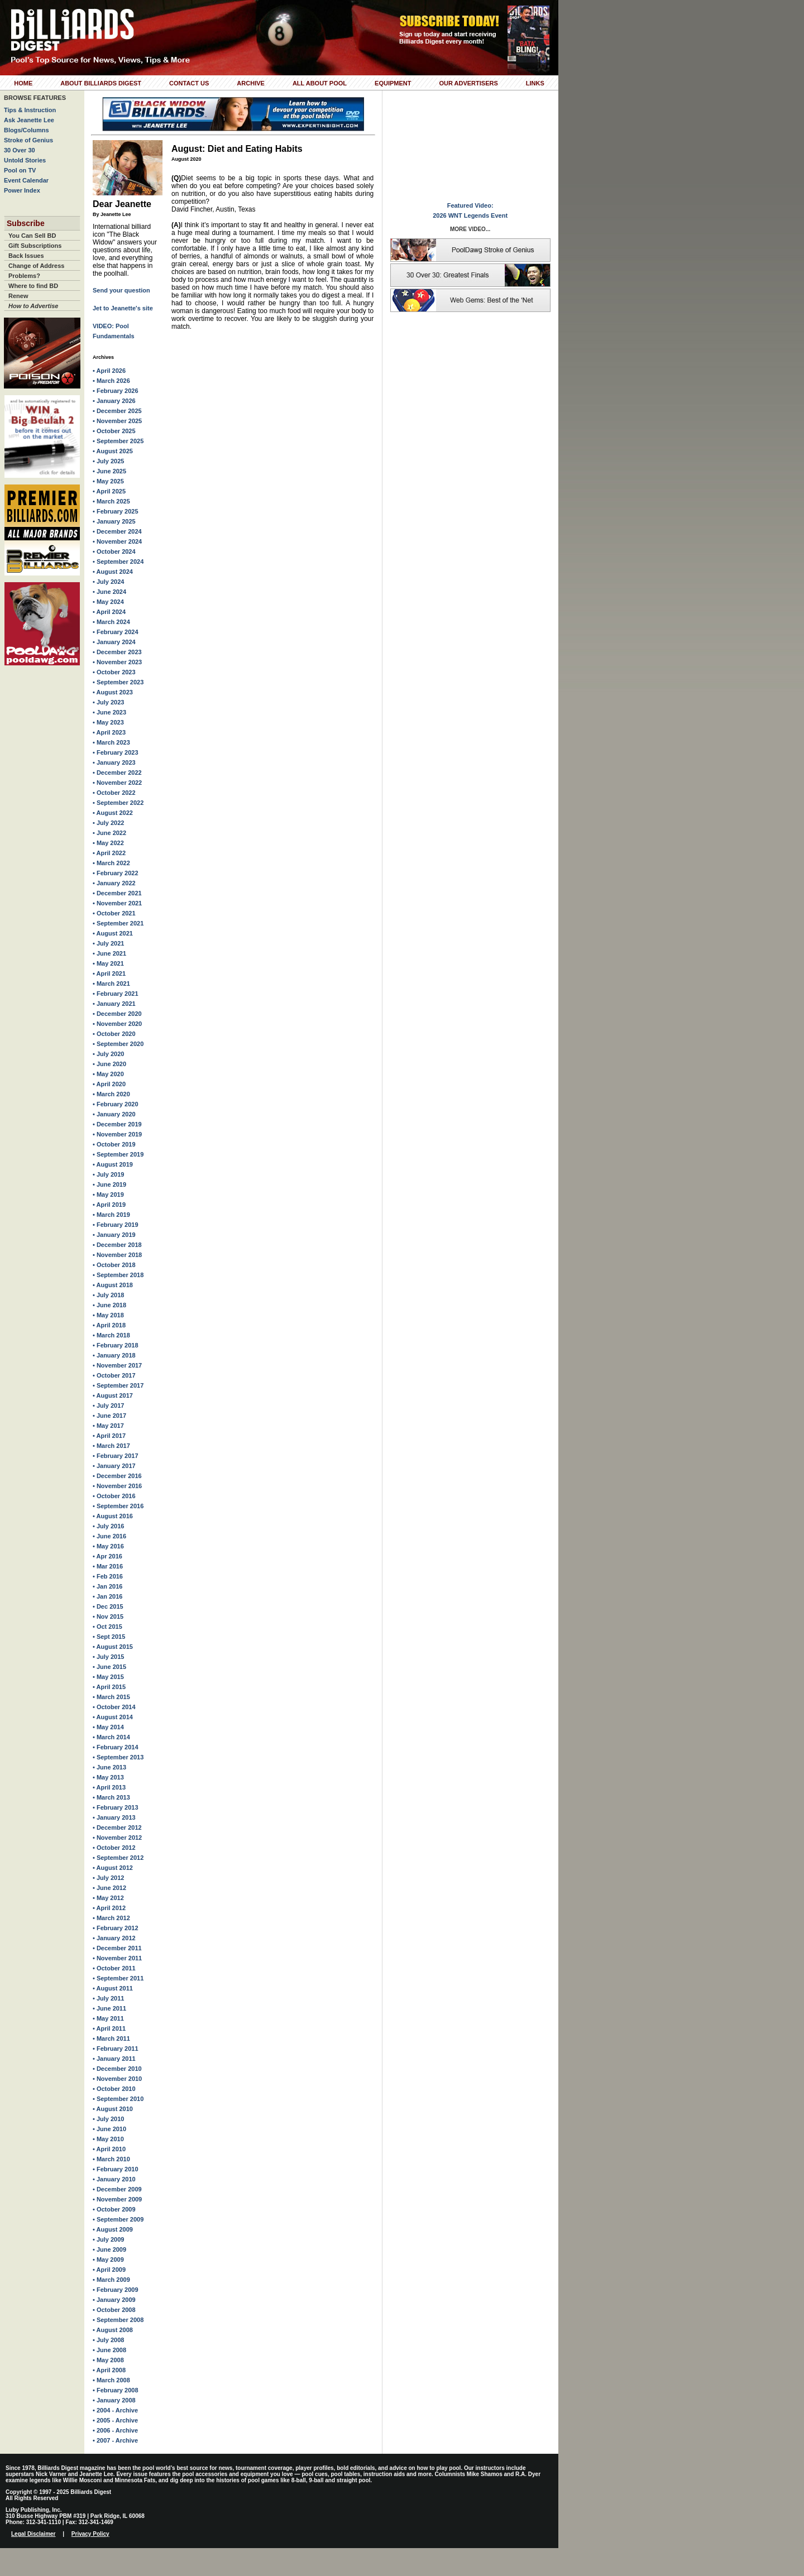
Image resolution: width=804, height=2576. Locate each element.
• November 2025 (117, 421)
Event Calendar (26, 180)
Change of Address (36, 265)
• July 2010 (108, 2119)
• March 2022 (111, 863)
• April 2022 (109, 853)
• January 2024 (114, 642)
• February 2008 (115, 2390)
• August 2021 (113, 933)
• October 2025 (114, 431)
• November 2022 (117, 782)
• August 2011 (113, 1988)
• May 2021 (108, 963)
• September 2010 (118, 2098)
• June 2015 (109, 1666)
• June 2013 (109, 1767)
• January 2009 (114, 2299)
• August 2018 (113, 1285)
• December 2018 (117, 1244)
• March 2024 (111, 621)
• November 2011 (117, 1958)
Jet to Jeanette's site (123, 308)
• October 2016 (114, 1496)
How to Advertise (33, 306)
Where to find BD (33, 285)
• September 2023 (118, 682)
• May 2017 (108, 1425)
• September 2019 (118, 1154)
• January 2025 (114, 521)
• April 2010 (109, 2149)
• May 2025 (108, 481)
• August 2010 (113, 2108)
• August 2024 (113, 571)
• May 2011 (108, 2018)
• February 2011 (115, 2048)
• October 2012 (114, 1847)
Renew (18, 295)
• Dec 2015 (108, 1606)
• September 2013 (118, 1757)
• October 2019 (114, 1144)
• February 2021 (115, 993)
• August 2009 (113, 2229)
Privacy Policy (90, 2534)
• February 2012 (115, 1928)
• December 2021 (117, 893)
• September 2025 (118, 441)
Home (23, 83)
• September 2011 (118, 1978)
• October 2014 (114, 1707)
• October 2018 (114, 1264)
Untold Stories (25, 160)
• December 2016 (117, 1475)
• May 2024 (108, 601)
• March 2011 (111, 2038)
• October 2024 (114, 551)
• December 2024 (117, 531)
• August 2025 (113, 451)
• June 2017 (109, 1415)
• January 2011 (114, 2058)
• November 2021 (117, 903)
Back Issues (26, 255)
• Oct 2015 (107, 1626)
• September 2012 (118, 1857)
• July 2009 (108, 2239)
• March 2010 (111, 2159)
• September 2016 (118, 1506)
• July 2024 (108, 581)
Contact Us (189, 83)
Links (535, 83)
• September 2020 (118, 1043)
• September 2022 (118, 802)
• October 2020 (114, 1033)
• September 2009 (118, 2219)
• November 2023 (117, 662)
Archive (251, 83)
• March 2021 (111, 983)
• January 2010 (114, 2179)
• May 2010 (108, 2139)
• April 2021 (109, 973)
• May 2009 (108, 2259)
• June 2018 (109, 1305)
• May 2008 (108, 2360)
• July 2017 (108, 1405)
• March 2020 (111, 1094)
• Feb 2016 (108, 1576)
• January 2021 (114, 1003)
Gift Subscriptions (34, 245)
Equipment (393, 83)
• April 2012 (109, 1908)
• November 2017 (117, 1365)
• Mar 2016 (108, 1566)
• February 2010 (115, 2169)
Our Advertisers (468, 83)
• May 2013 (108, 1777)
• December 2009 (117, 2189)
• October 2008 (114, 2309)
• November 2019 (117, 1134)
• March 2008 (111, 2380)
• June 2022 (109, 832)
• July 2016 (108, 1526)
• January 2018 (114, 1355)
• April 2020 (109, 1084)
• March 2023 (111, 742)
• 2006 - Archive (115, 2430)
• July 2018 (108, 1295)
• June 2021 (109, 953)
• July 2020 (108, 1053)
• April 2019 (109, 1204)
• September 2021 (118, 923)
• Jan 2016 (107, 1586)
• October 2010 (114, 2088)
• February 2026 (115, 390)
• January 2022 (114, 883)
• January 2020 (114, 1114)
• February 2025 (115, 511)
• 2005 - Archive (115, 2420)
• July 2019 (108, 1174)
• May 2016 (108, 1546)
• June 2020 (109, 1064)
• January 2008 (114, 2400)
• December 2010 (117, 2068)
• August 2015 (113, 1646)
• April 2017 (109, 1435)
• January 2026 (114, 400)
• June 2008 (109, 2350)
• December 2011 (117, 1948)
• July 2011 (108, 1998)
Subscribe (26, 223)
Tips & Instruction (30, 110)
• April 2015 (109, 1686)
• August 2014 (113, 1717)
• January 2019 (114, 1234)
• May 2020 (108, 1074)
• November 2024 (117, 541)
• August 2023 (113, 692)
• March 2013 (111, 1797)
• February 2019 (115, 1224)
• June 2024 (109, 591)
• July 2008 (108, 2340)
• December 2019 (117, 1124)
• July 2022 (108, 822)
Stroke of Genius (28, 140)
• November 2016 (117, 1486)
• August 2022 (113, 812)
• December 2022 (117, 772)
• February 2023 (115, 752)
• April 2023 (109, 732)
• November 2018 (117, 1254)
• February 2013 (115, 1807)
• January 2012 (114, 1938)
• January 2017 (114, 1465)
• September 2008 (118, 2319)
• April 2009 (109, 2269)
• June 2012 (109, 1887)
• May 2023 (108, 722)
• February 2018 (115, 1345)
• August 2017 (113, 1395)
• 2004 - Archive (115, 2410)
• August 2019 (113, 1164)
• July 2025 (108, 461)
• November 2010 (117, 2078)
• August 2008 (113, 2329)
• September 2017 (118, 1385)
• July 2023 (108, 702)
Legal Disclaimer (33, 2534)
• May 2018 (108, 1315)
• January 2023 (114, 762)
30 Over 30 (19, 150)
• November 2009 (117, 2199)
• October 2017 (114, 1375)
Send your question (121, 290)
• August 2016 (113, 1516)
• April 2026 (109, 370)
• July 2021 (108, 943)
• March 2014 (111, 1737)
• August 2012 (113, 1867)
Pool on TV (20, 170)
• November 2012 (117, 1837)
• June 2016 (109, 1536)
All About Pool (320, 83)
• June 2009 (109, 2249)
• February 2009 (115, 2289)
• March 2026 (111, 380)
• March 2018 (111, 1335)
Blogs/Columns (26, 130)
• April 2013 (109, 1787)
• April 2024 (109, 611)
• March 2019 (111, 1214)
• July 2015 (108, 1656)
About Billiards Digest (100, 83)
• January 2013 (114, 1817)
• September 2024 (118, 561)
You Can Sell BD (32, 235)
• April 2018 (109, 1325)
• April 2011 (109, 2028)
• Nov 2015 (108, 1616)
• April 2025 (109, 491)
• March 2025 (111, 501)
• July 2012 (108, 1877)
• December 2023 (117, 652)
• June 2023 (109, 712)
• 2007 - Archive (115, 2440)
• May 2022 (108, 843)
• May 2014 (108, 1727)
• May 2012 (108, 1897)
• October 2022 (114, 792)
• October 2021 (114, 913)
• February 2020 (115, 1104)
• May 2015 (108, 1676)
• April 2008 (109, 2370)
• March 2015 (111, 1697)
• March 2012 (111, 1918)
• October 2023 (114, 672)
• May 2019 (108, 1194)
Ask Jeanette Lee (29, 120)
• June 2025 (109, 471)
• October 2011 (114, 1968)
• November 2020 (117, 1023)
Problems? (24, 275)
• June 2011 (109, 2008)
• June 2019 (109, 1184)
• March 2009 (111, 2279)
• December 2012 (117, 1827)
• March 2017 (111, 1445)
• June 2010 (109, 2129)
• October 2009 (114, 2209)
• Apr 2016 (107, 1556)
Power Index (22, 190)
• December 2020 (117, 1013)
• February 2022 (115, 873)
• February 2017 (115, 1455)
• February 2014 (115, 1747)
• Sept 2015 (109, 1636)
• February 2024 (115, 632)
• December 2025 (117, 410)
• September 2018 (118, 1275)
